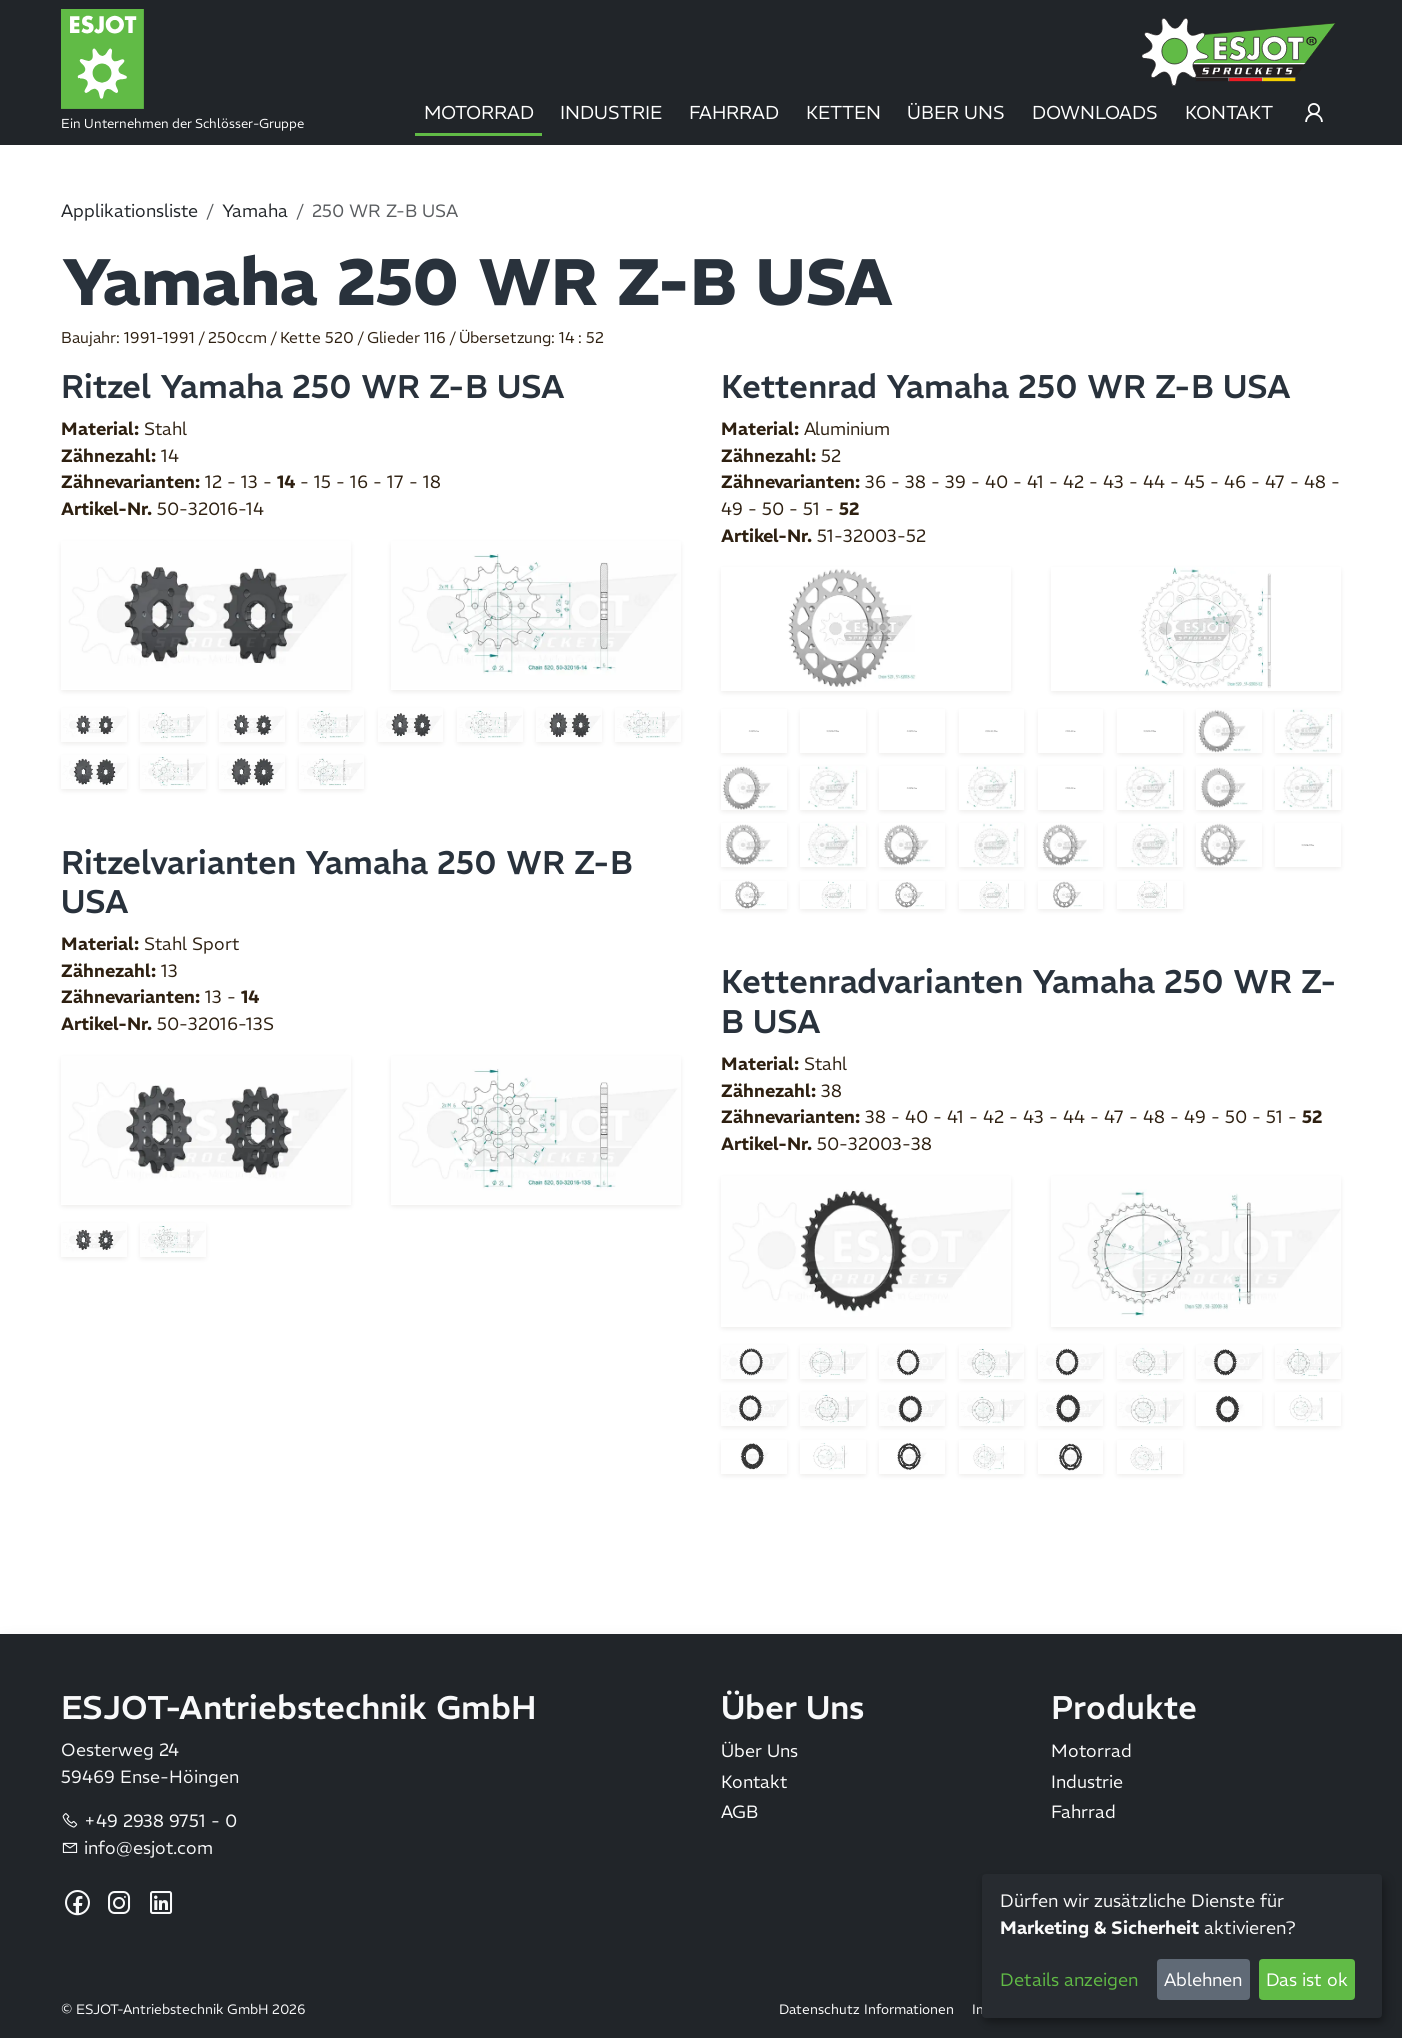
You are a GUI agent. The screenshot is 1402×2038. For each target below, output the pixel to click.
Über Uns (956, 112)
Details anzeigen (1069, 1979)
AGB (739, 1812)
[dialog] (1182, 1946)
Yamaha (255, 211)
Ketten (843, 112)
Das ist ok (1307, 1979)
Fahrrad (734, 112)
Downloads (1095, 112)
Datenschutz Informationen (866, 2010)
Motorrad (479, 112)
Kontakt (1229, 112)
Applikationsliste (129, 211)
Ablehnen (1203, 1979)
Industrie (611, 112)
